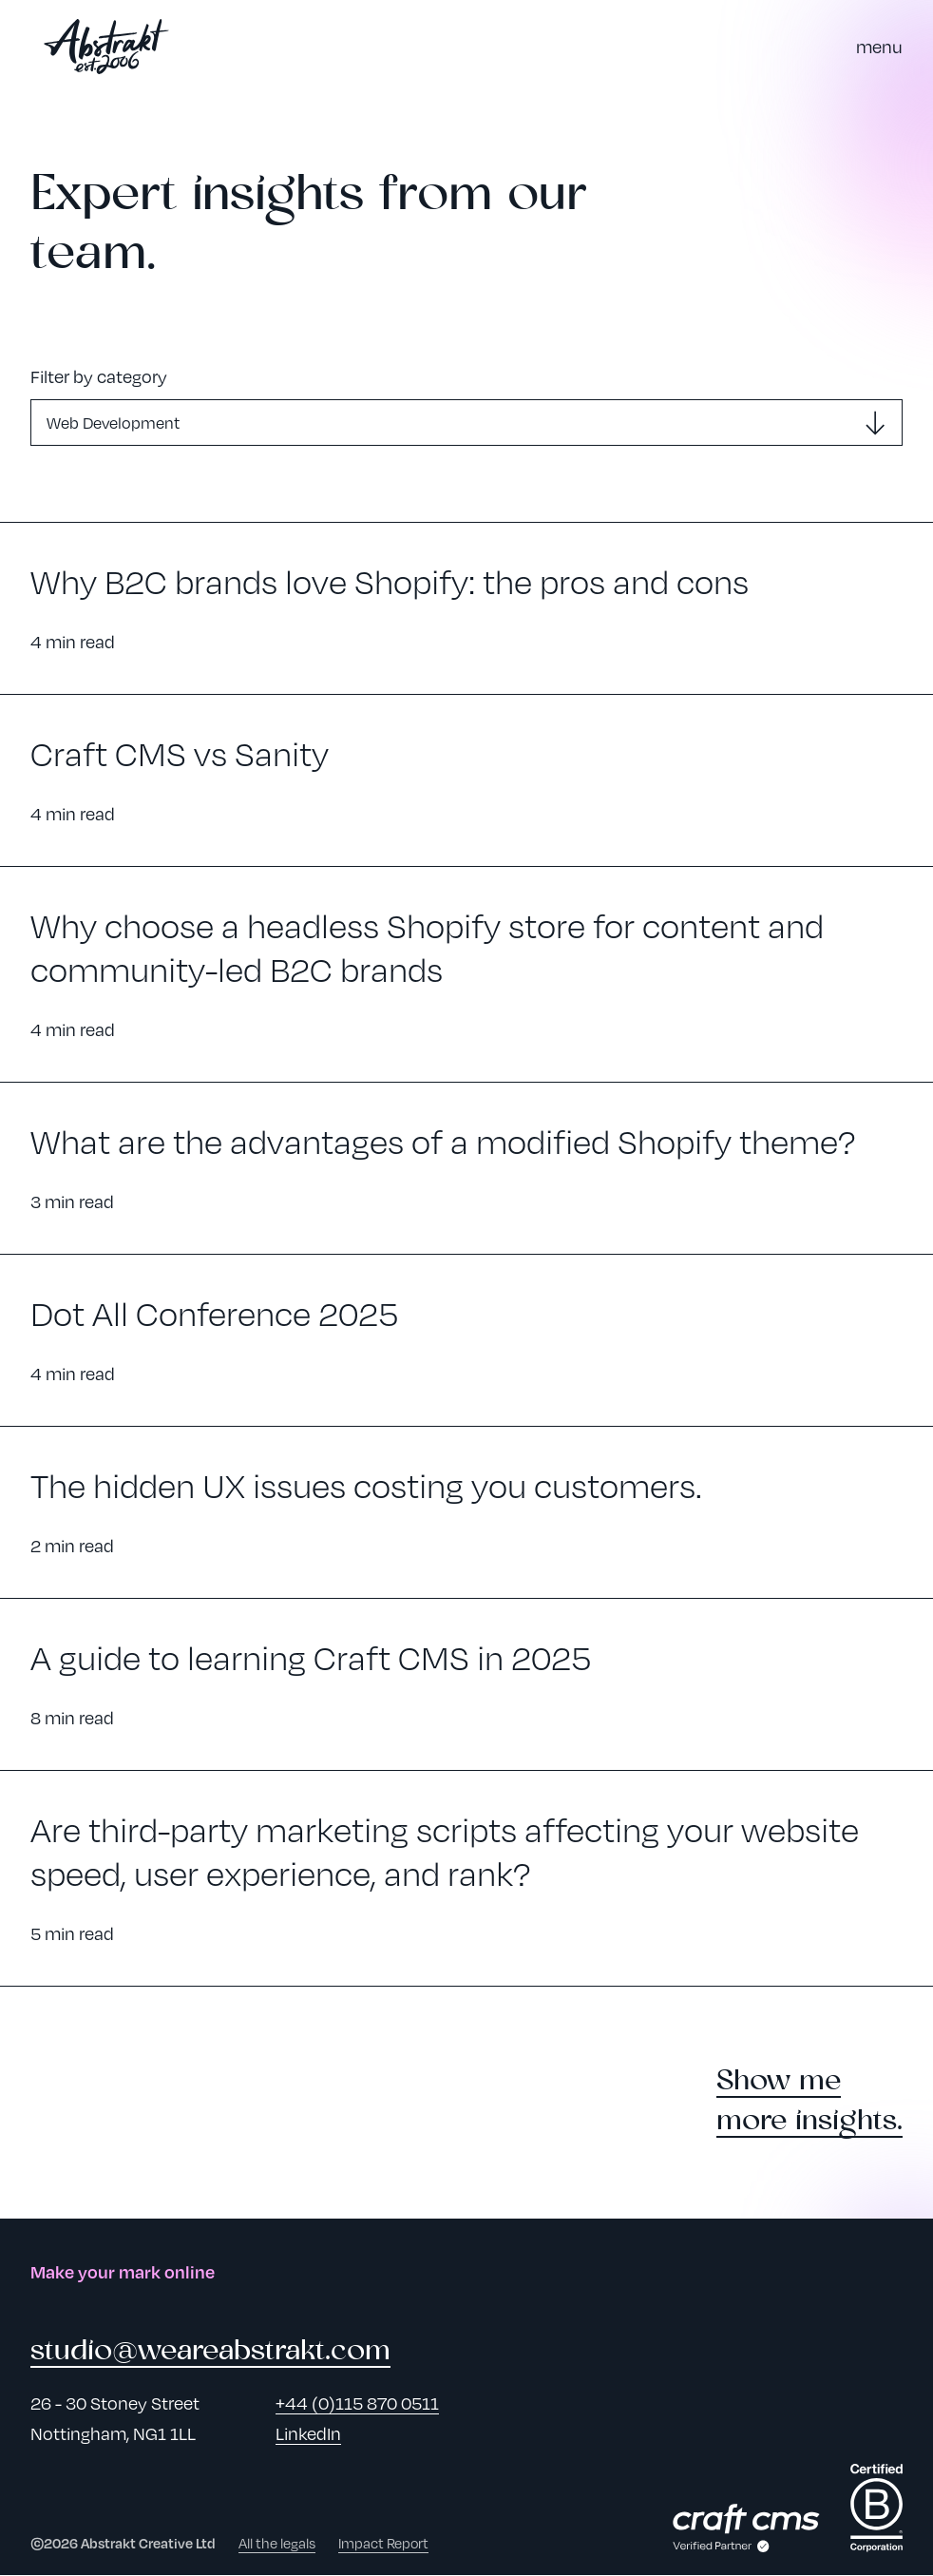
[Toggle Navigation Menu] (879, 46)
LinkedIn (308, 2434)
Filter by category (98, 376)
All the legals (276, 2543)
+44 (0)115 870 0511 (357, 2403)
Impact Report (383, 2543)
